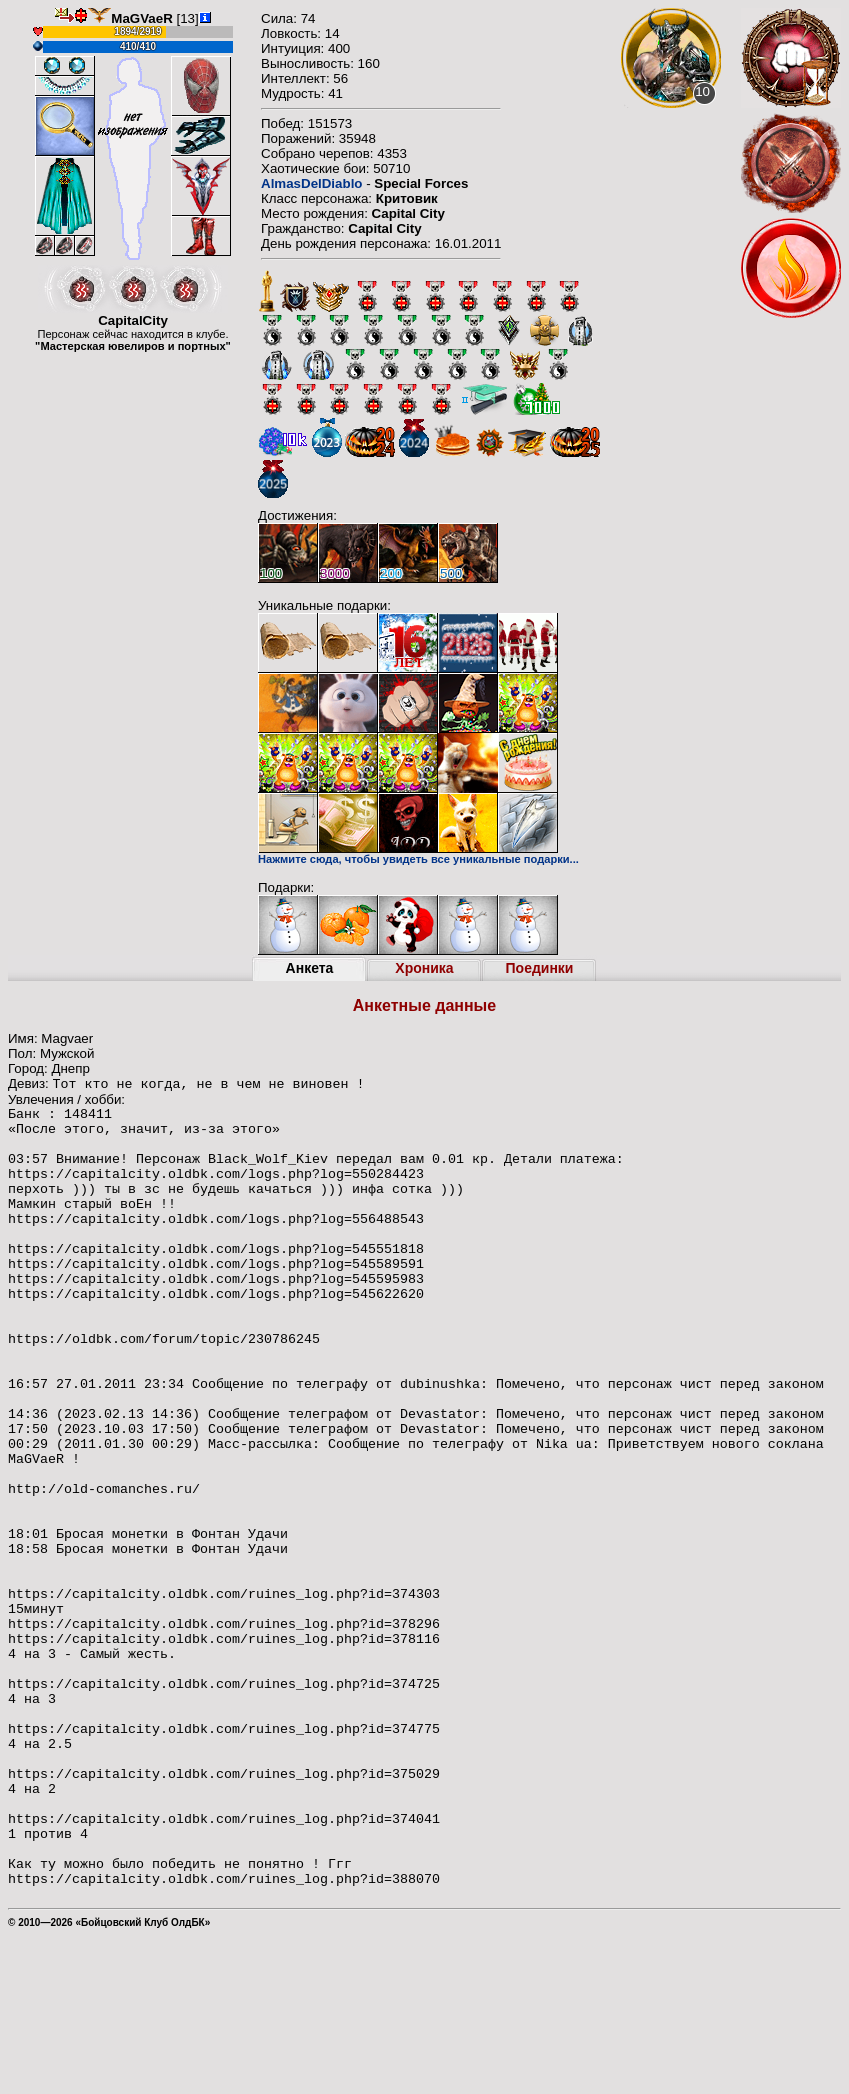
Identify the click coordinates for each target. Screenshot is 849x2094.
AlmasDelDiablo (311, 183)
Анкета (310, 968)
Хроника (424, 968)
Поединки (540, 968)
